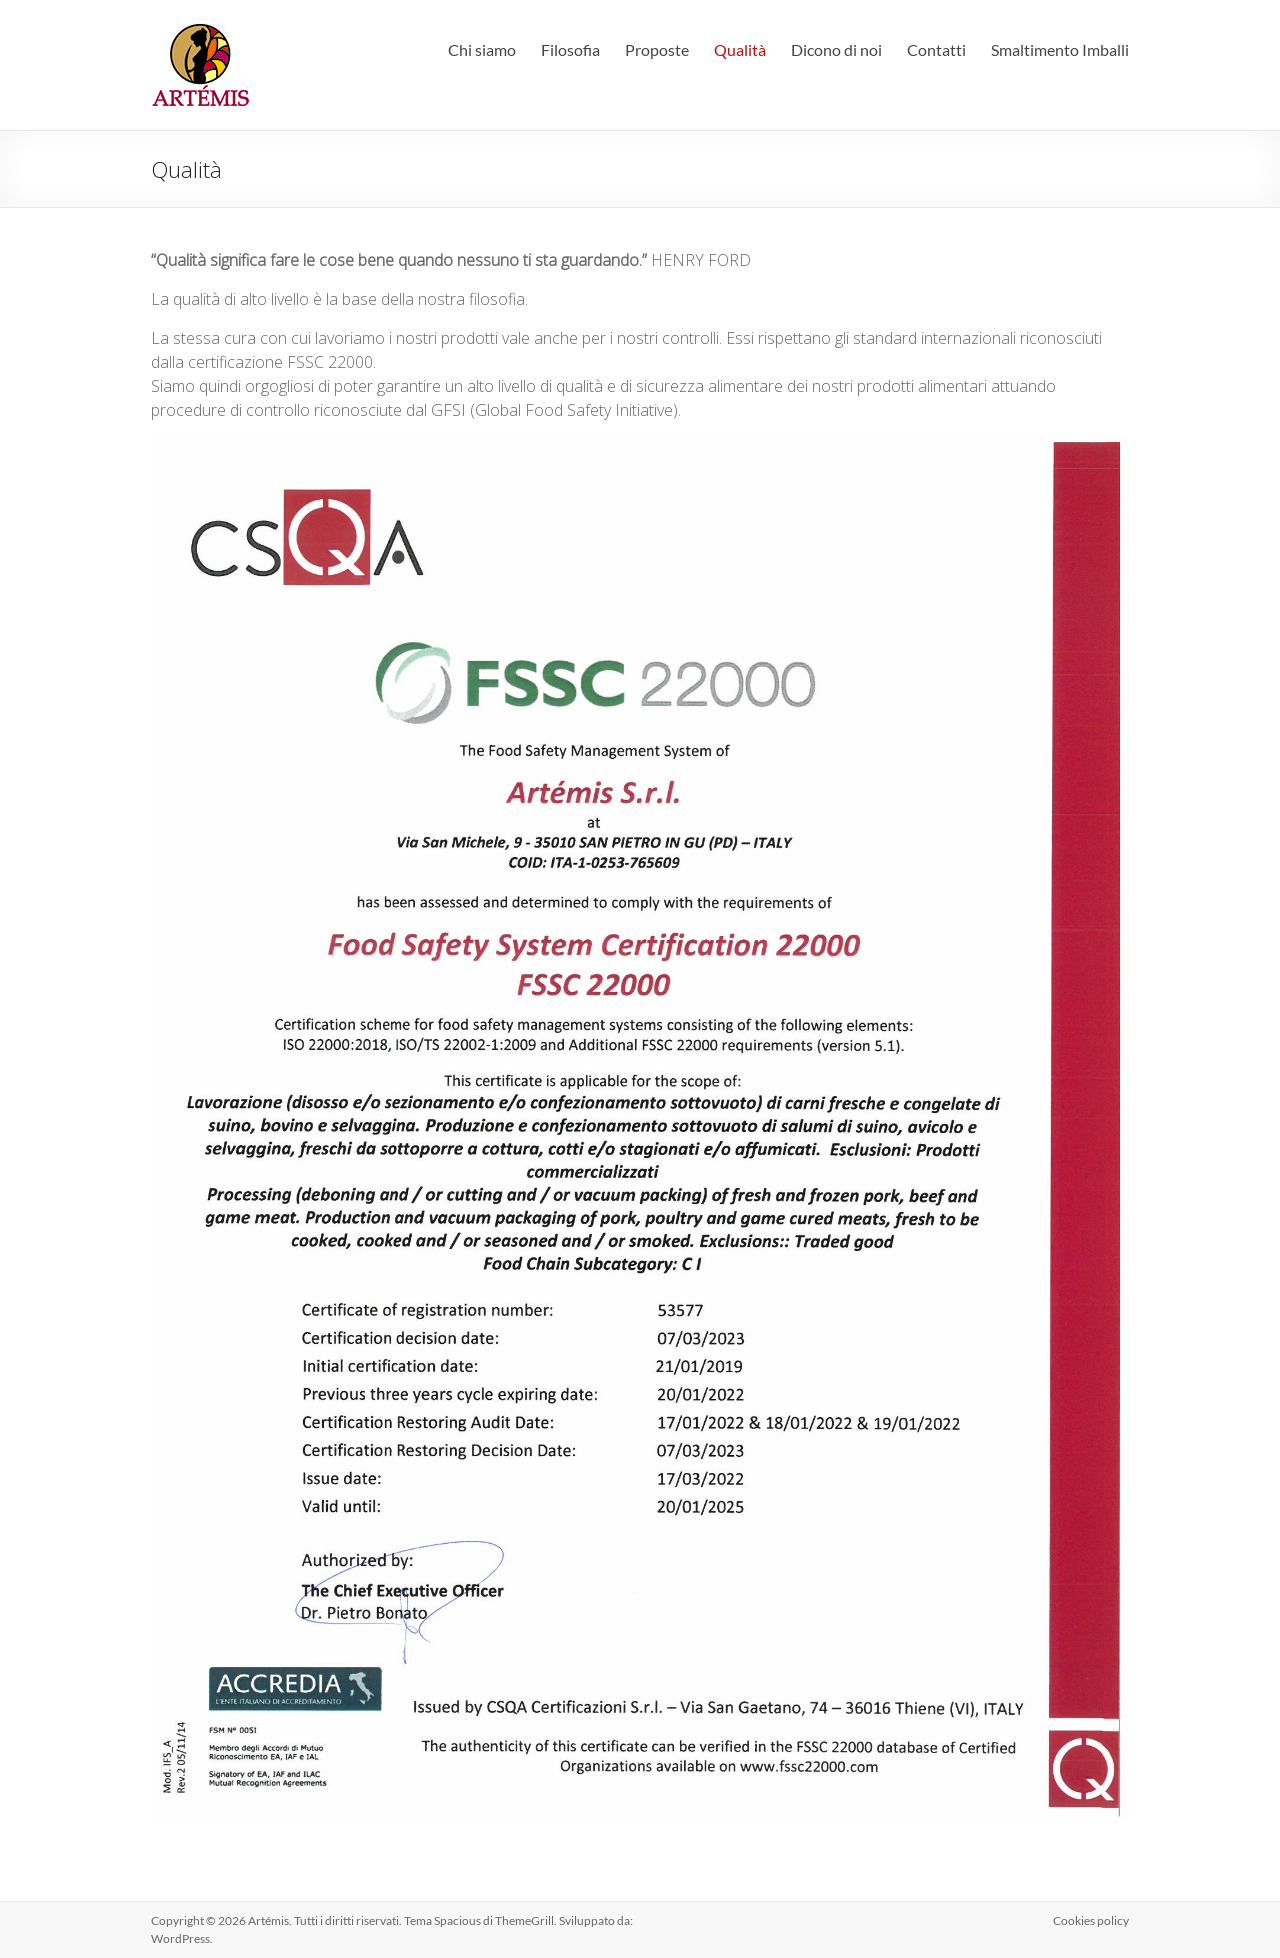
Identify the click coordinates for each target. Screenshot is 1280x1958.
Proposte (657, 49)
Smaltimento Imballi (1060, 49)
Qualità (740, 49)
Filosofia (570, 49)
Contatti (936, 49)
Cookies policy (1091, 1920)
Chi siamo (482, 49)
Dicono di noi (836, 49)
